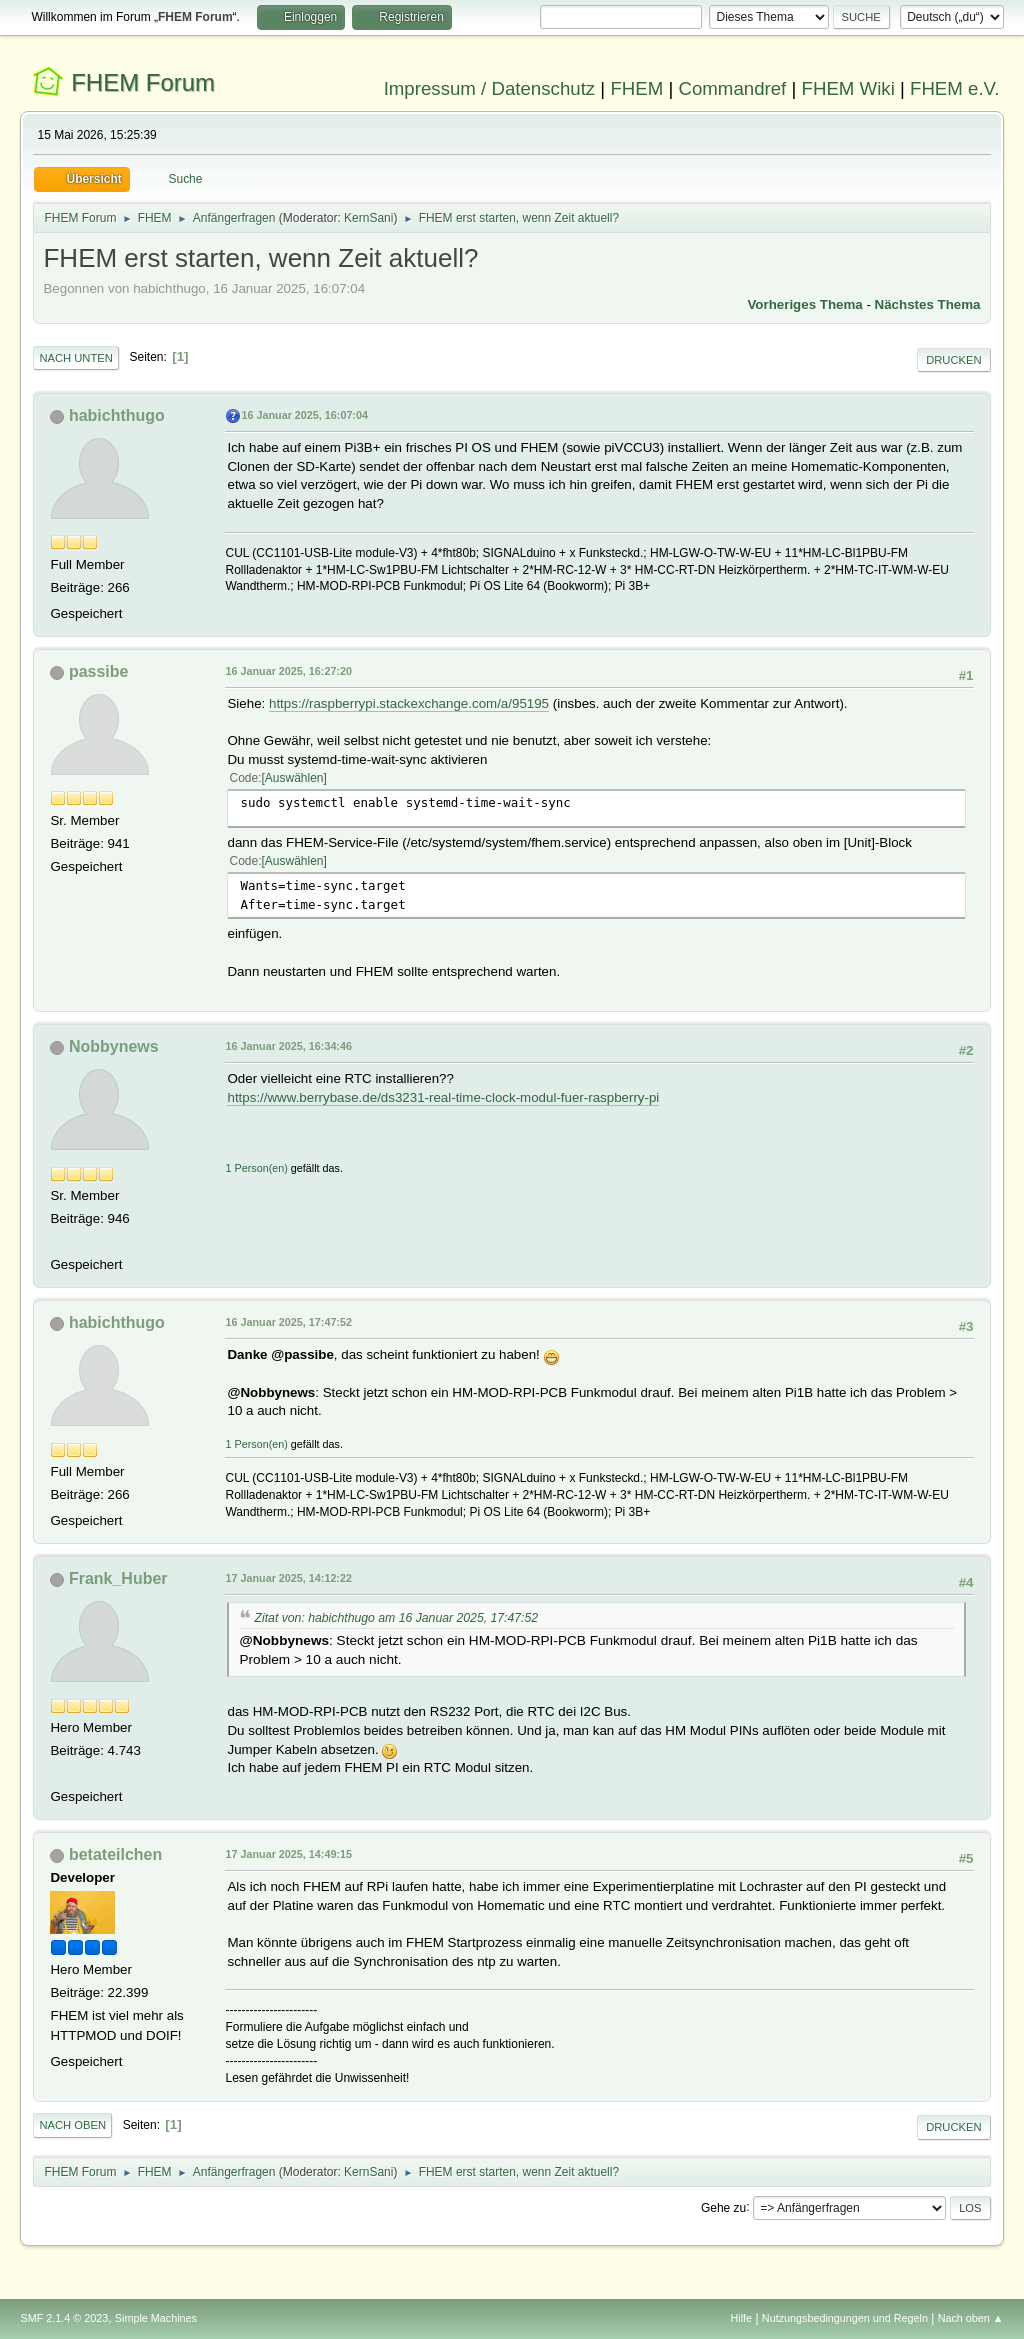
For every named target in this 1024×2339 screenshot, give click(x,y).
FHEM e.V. (955, 88)
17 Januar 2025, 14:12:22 (288, 1578)
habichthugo (117, 415)
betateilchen (115, 1854)
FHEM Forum (143, 82)
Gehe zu (723, 2207)
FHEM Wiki (848, 88)
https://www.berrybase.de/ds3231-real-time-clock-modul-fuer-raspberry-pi (443, 1097)
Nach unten (75, 358)
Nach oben (72, 2125)
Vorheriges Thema (804, 304)
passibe (99, 671)
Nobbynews (114, 1046)
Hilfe (742, 2318)
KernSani (368, 218)
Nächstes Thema (928, 304)
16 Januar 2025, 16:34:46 (288, 1046)
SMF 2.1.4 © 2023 (64, 2318)
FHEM (636, 88)
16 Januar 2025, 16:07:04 (304, 415)
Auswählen (294, 778)
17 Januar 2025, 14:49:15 (288, 1854)
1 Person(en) (256, 1168)
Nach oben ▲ (971, 2318)
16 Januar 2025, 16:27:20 (288, 671)
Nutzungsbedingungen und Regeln (845, 2318)
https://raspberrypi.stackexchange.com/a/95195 (409, 703)
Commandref (732, 88)
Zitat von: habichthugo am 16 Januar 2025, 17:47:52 (396, 1618)
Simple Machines (156, 2318)
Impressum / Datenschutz (490, 88)
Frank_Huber (118, 1578)
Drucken (953, 360)
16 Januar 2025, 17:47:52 (288, 1322)
